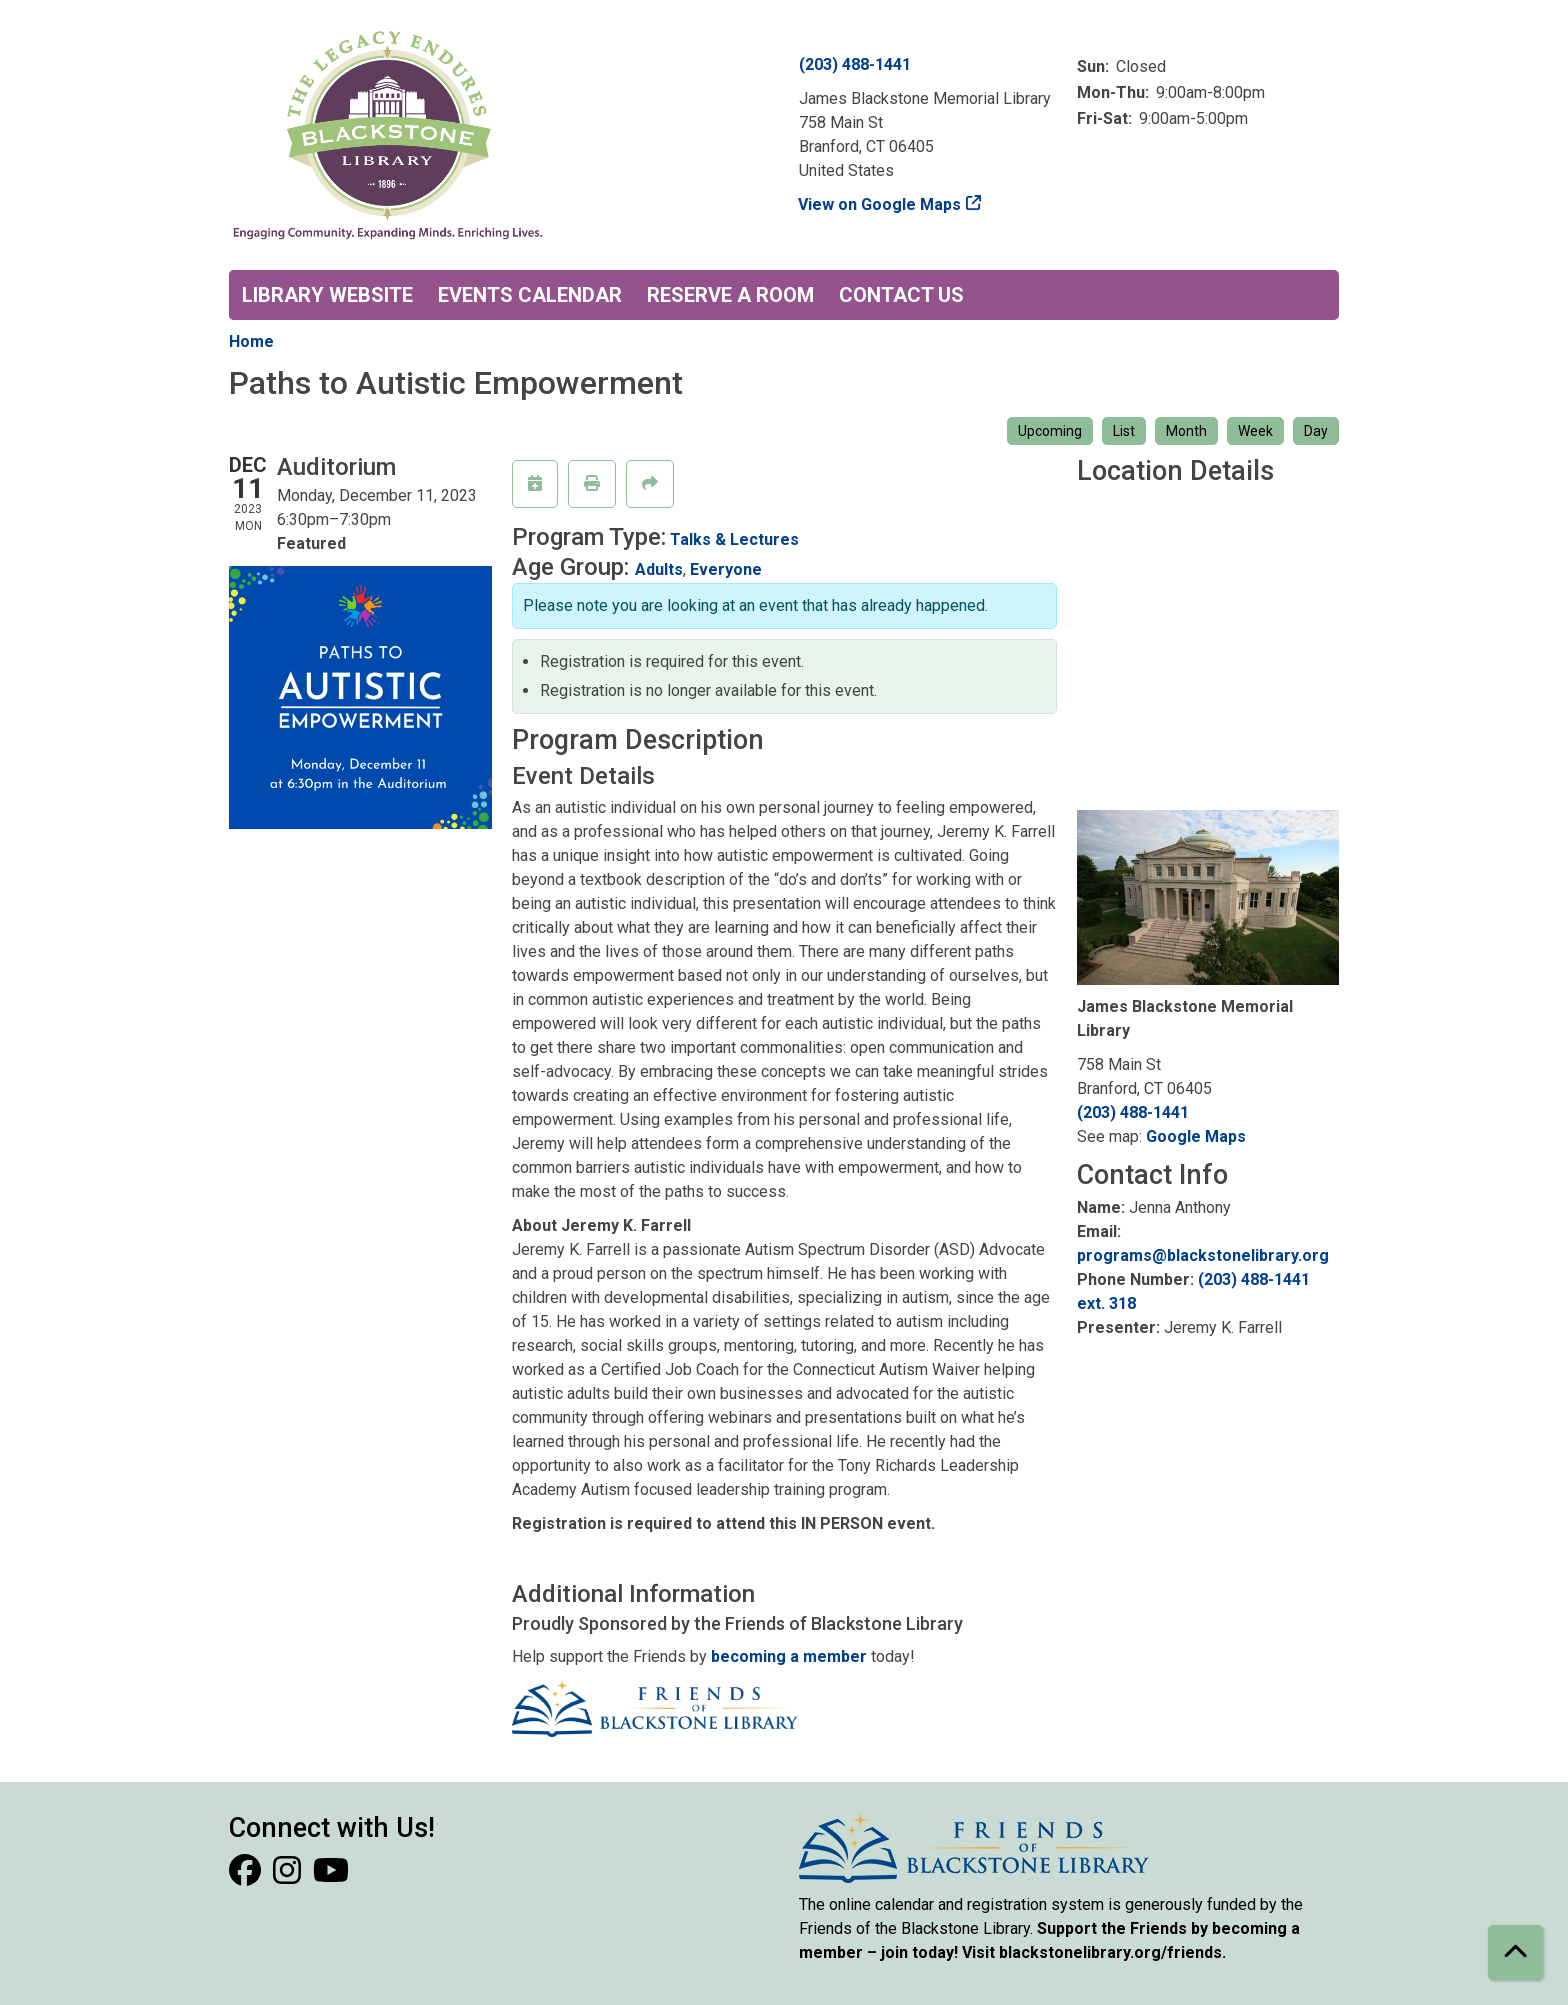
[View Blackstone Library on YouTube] (331, 1876)
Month (1186, 431)
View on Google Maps (880, 204)
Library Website (327, 295)
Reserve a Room (730, 295)
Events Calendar (530, 295)
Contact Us (901, 295)
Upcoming (1050, 431)
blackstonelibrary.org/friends (1110, 1952)
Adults (659, 569)
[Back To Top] (1515, 1952)
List (1124, 431)
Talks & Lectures (734, 539)
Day (1316, 431)
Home (251, 341)
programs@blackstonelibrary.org (1203, 1255)
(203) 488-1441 (855, 64)
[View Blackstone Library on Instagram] (289, 1876)
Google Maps (1196, 1136)
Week (1255, 431)
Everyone (726, 569)
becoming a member (789, 1656)
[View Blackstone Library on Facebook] (247, 1876)
